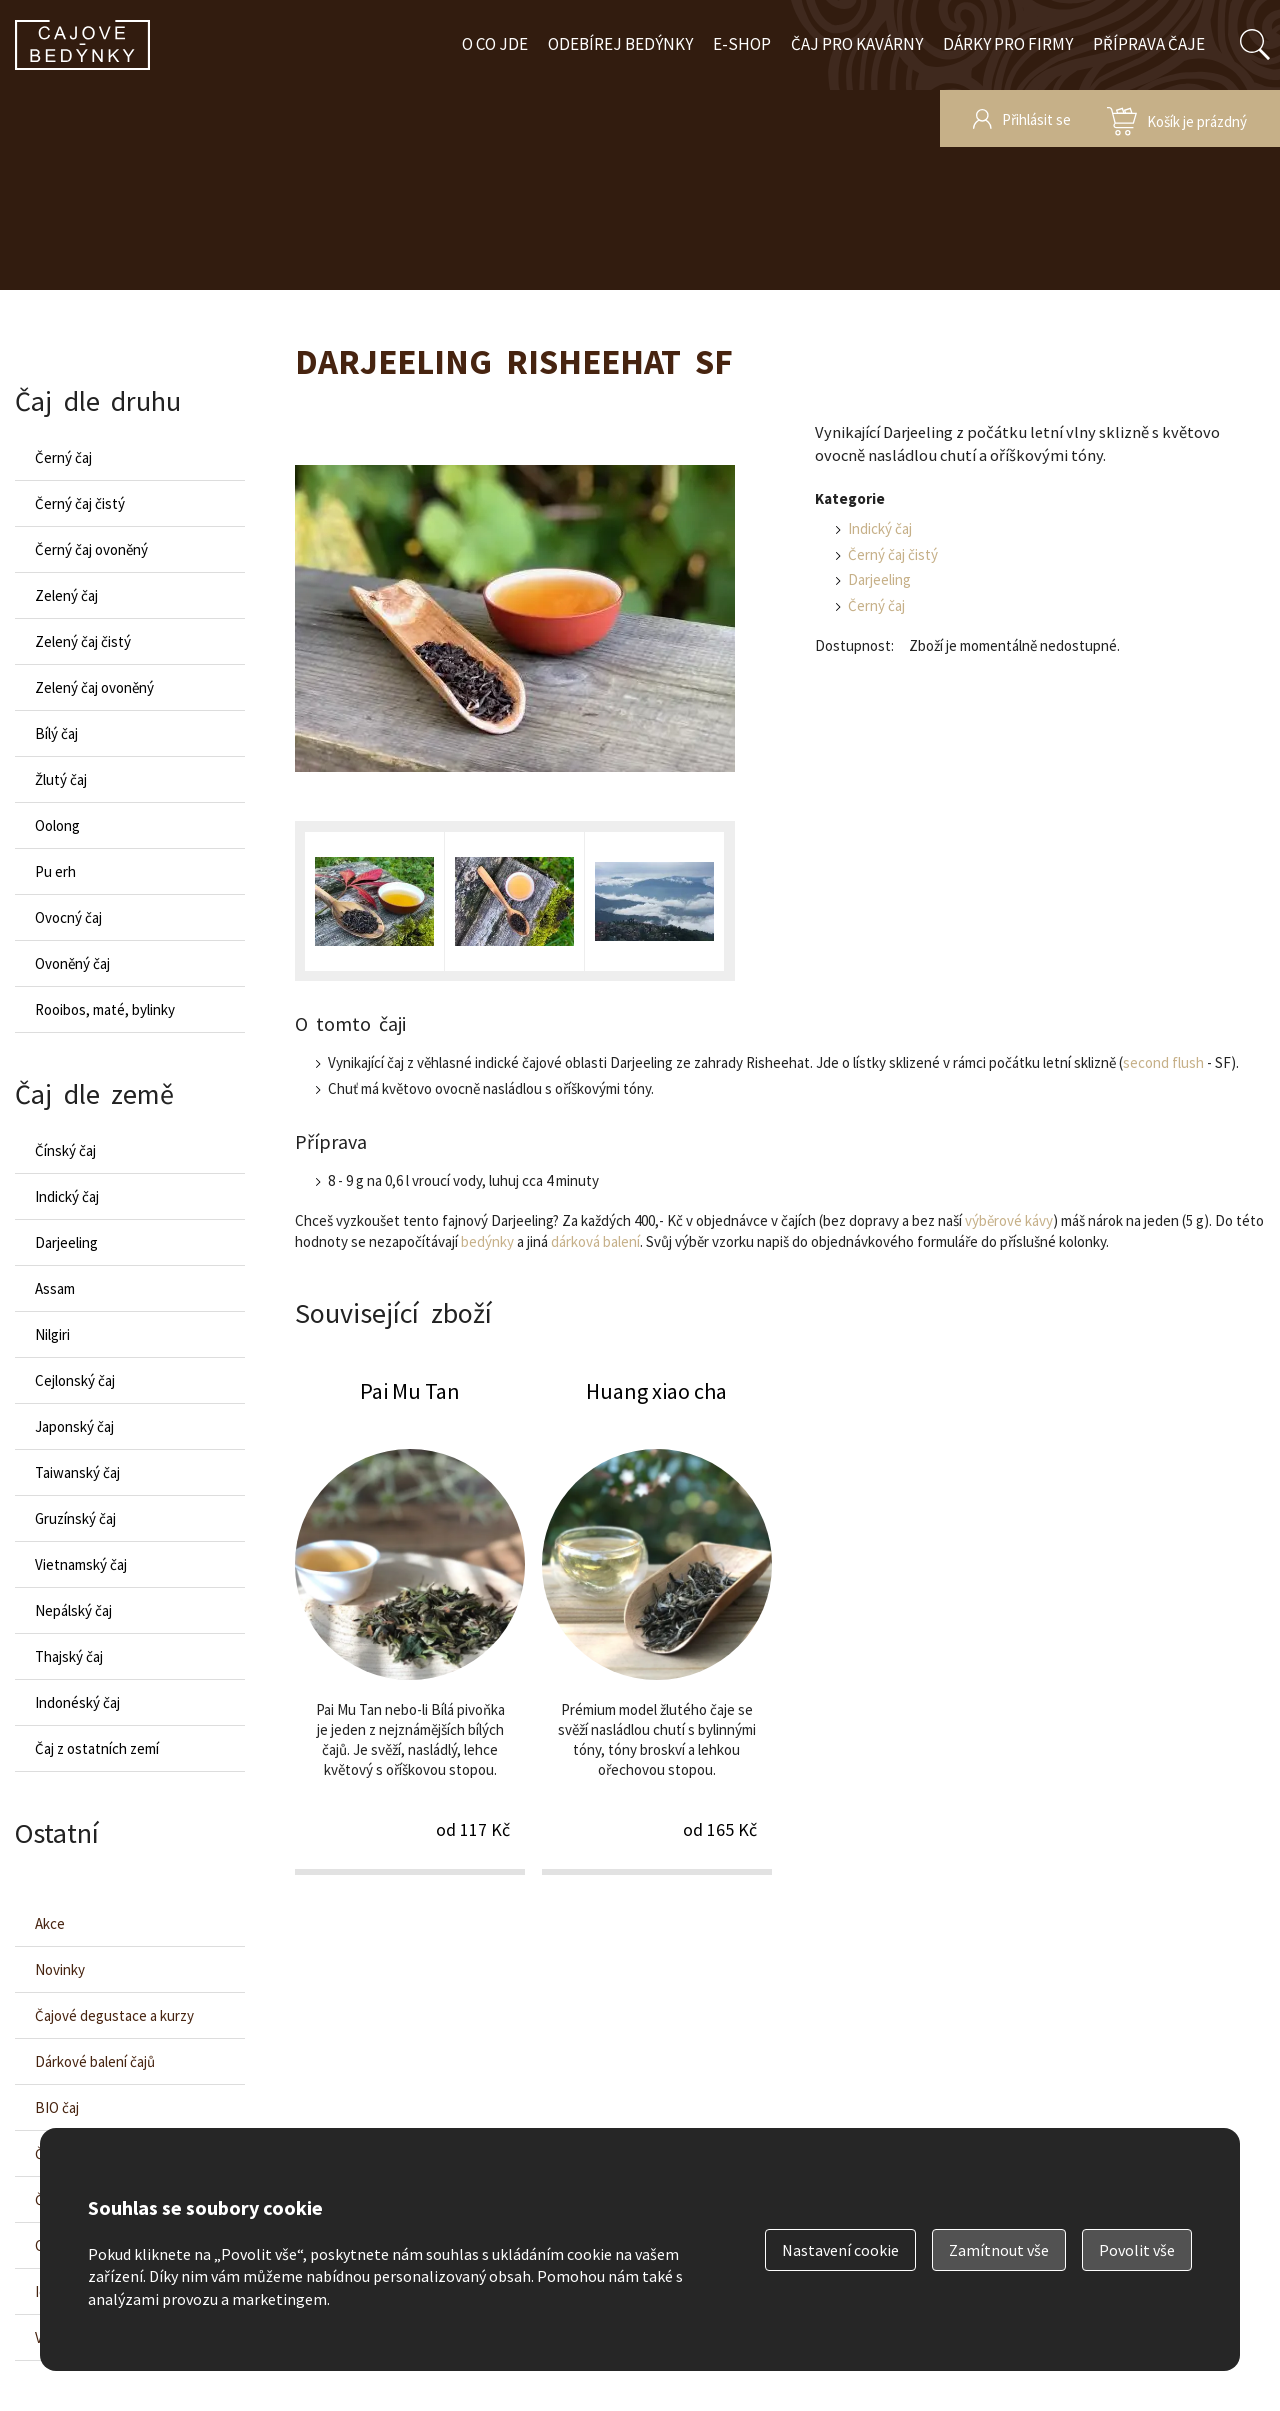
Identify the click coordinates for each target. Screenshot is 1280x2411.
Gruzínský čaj (75, 1518)
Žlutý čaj (61, 779)
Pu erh (55, 871)
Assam (55, 1288)
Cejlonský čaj (75, 1380)
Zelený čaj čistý (83, 641)
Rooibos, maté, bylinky (105, 1009)
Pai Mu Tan (410, 1625)
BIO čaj (57, 2107)
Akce (50, 1923)
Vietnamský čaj (81, 1564)
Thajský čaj (69, 1656)
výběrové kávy (1009, 1220)
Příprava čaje (1149, 44)
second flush (1163, 1062)
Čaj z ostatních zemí (97, 1748)
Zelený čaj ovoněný (94, 687)
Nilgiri (52, 1334)
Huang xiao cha (657, 1625)
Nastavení (840, 2250)
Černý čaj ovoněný (91, 549)
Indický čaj (880, 528)
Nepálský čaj (73, 1610)
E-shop (742, 44)
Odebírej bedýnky (620, 44)
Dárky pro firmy (1008, 44)
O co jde (495, 44)
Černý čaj (876, 605)
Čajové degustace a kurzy (114, 2015)
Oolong (57, 825)
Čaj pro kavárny (857, 44)
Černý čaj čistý (893, 554)
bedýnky (487, 1241)
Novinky (60, 1969)
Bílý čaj (56, 733)
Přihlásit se (1036, 119)
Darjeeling (879, 579)
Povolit (1137, 2250)
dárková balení (595, 1241)
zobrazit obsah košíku (1177, 118)
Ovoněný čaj (72, 963)
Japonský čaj (74, 1426)
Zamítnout (999, 2250)
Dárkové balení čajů (95, 2061)
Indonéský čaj (77, 1702)
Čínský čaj (65, 1150)
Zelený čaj (66, 595)
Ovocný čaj (68, 917)
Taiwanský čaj (77, 1472)
